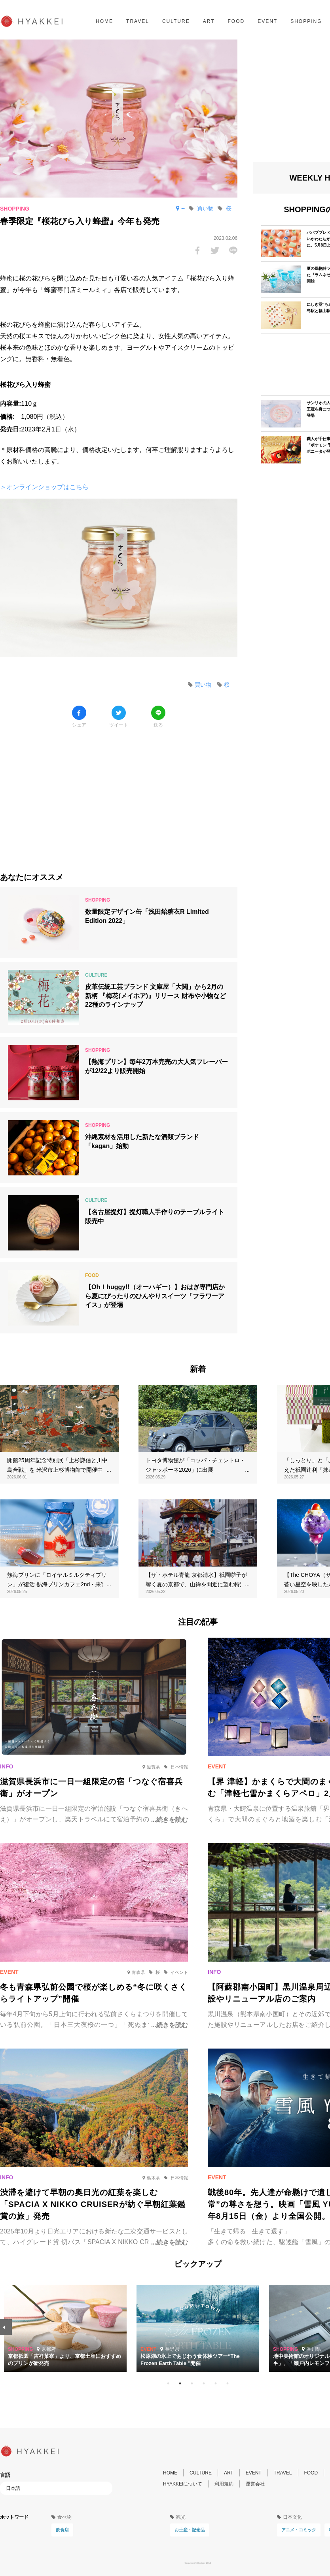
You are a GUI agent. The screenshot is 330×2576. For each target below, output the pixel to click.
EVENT (267, 21)
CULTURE (176, 21)
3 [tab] (192, 2384)
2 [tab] (180, 2384)
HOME (104, 21)
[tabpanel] (198, 2328)
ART (209, 21)
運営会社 (255, 2484)
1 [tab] (168, 2384)
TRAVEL (137, 21)
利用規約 (223, 2484)
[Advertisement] (118, 794)
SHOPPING (306, 21)
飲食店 (62, 2529)
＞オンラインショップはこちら (44, 487)
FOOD (236, 21)
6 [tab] (227, 2384)
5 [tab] (216, 2384)
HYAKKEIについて (182, 2484)
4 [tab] (204, 2384)
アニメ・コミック (298, 2529)
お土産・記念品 (189, 2529)
